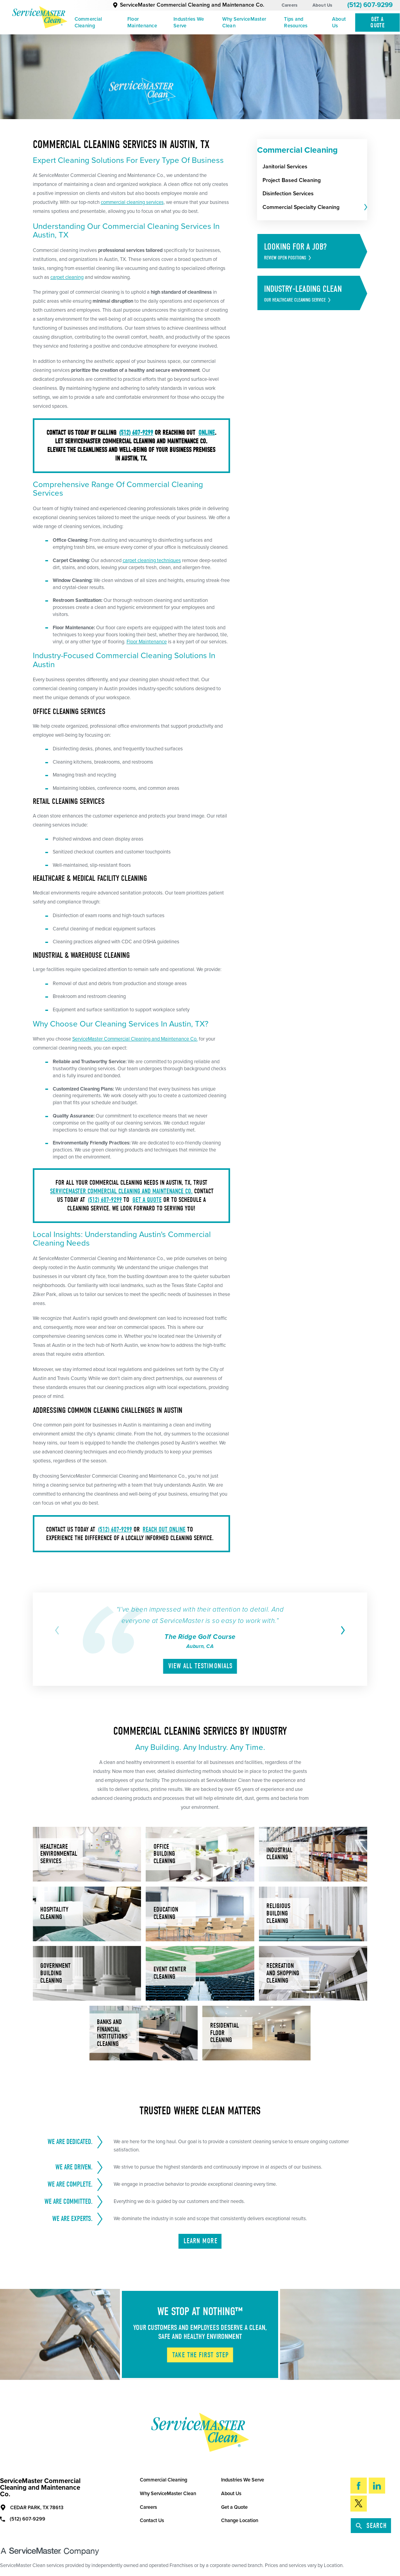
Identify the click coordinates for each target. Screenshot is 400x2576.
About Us (322, 5)
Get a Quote (234, 2507)
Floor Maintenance (142, 22)
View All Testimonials (200, 1666)
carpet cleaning (67, 277)
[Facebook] (358, 2486)
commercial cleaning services (132, 202)
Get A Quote (377, 22)
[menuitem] (98, 23)
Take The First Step (200, 2355)
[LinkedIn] (377, 2486)
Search (371, 2526)
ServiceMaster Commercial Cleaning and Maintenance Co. (188, 5)
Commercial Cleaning (88, 22)
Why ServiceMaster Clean (244, 22)
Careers (290, 5)
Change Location (239, 2520)
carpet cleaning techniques (152, 560)
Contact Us (152, 2520)
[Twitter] (358, 2504)
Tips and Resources (295, 22)
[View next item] (341, 1630)
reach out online (164, 1529)
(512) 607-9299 (370, 5)
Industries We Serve (188, 22)
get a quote (147, 1199)
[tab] (365, 207)
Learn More (201, 2241)
